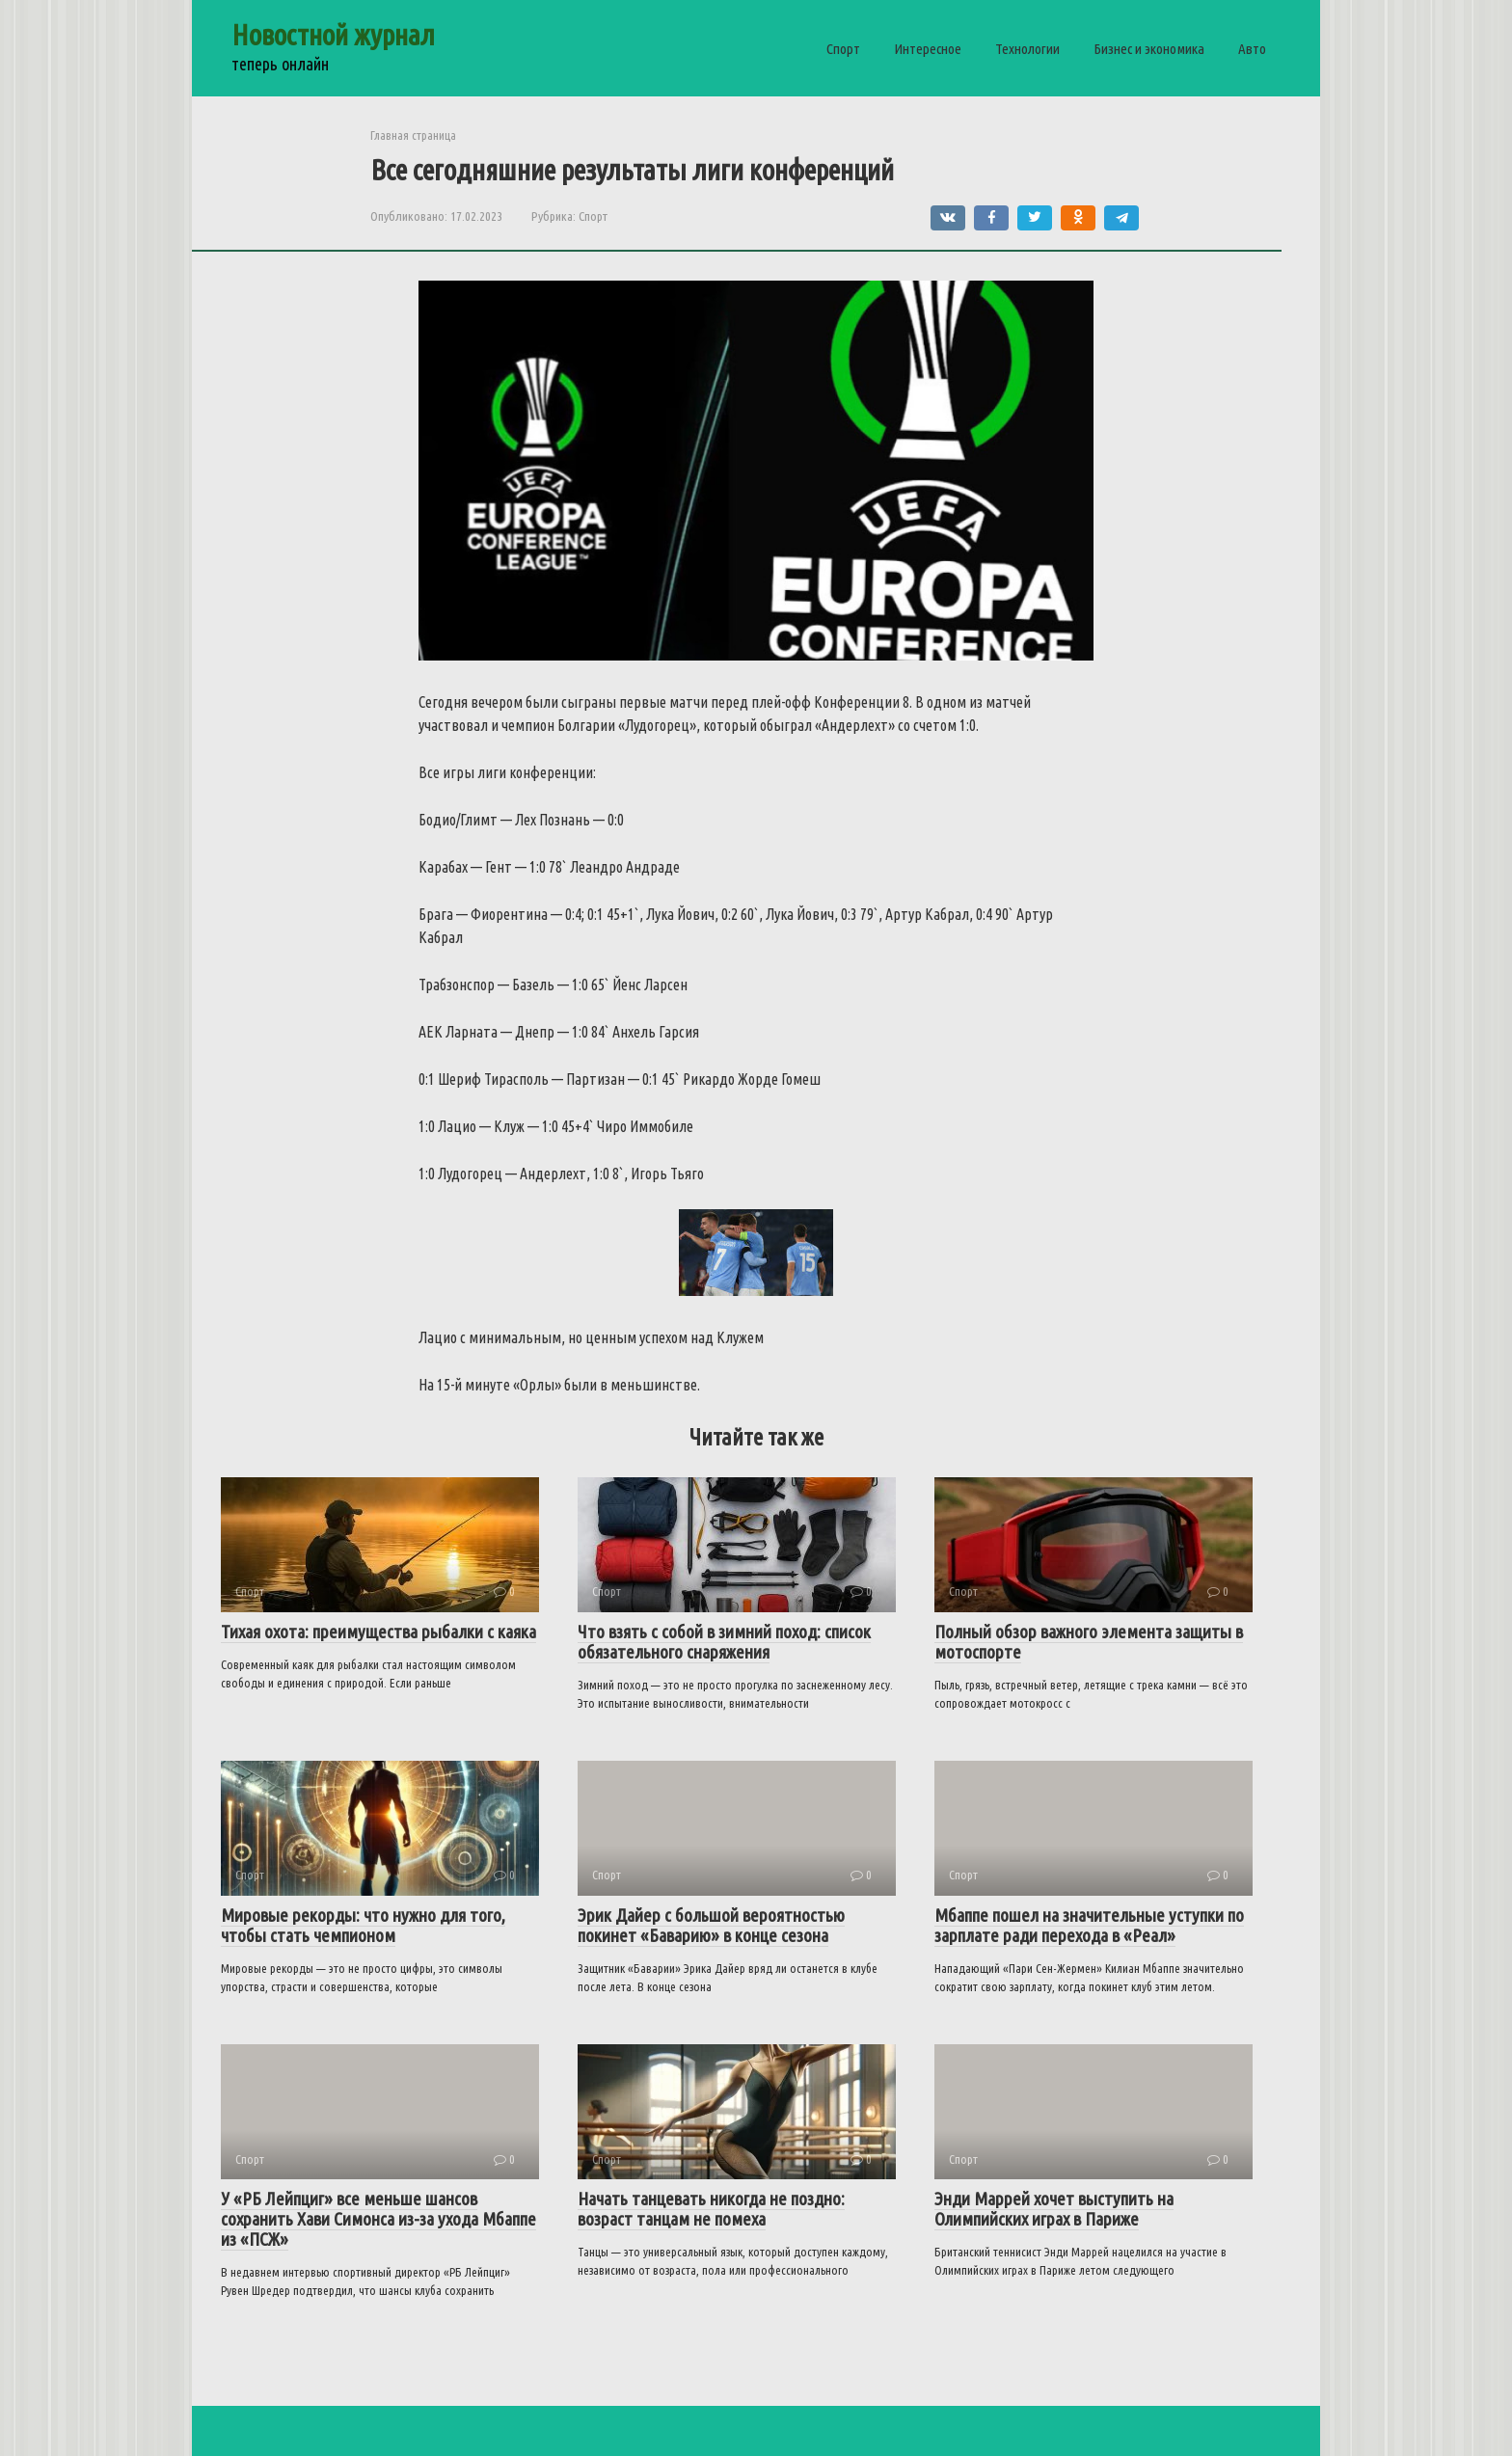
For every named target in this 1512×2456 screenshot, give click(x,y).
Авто (1252, 48)
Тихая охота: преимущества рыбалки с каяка (378, 1631)
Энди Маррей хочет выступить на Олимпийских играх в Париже (1054, 2208)
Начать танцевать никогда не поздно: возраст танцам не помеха (711, 2208)
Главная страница (413, 135)
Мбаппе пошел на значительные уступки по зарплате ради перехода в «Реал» (1089, 1925)
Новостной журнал (333, 34)
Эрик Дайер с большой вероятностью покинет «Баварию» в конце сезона (711, 1925)
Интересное (927, 48)
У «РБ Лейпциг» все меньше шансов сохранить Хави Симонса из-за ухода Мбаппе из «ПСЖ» (378, 2219)
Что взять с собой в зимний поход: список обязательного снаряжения (724, 1641)
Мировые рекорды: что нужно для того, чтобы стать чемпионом (363, 1925)
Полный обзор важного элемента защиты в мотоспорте (1088, 1641)
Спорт (843, 48)
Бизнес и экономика (1149, 48)
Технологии (1027, 48)
